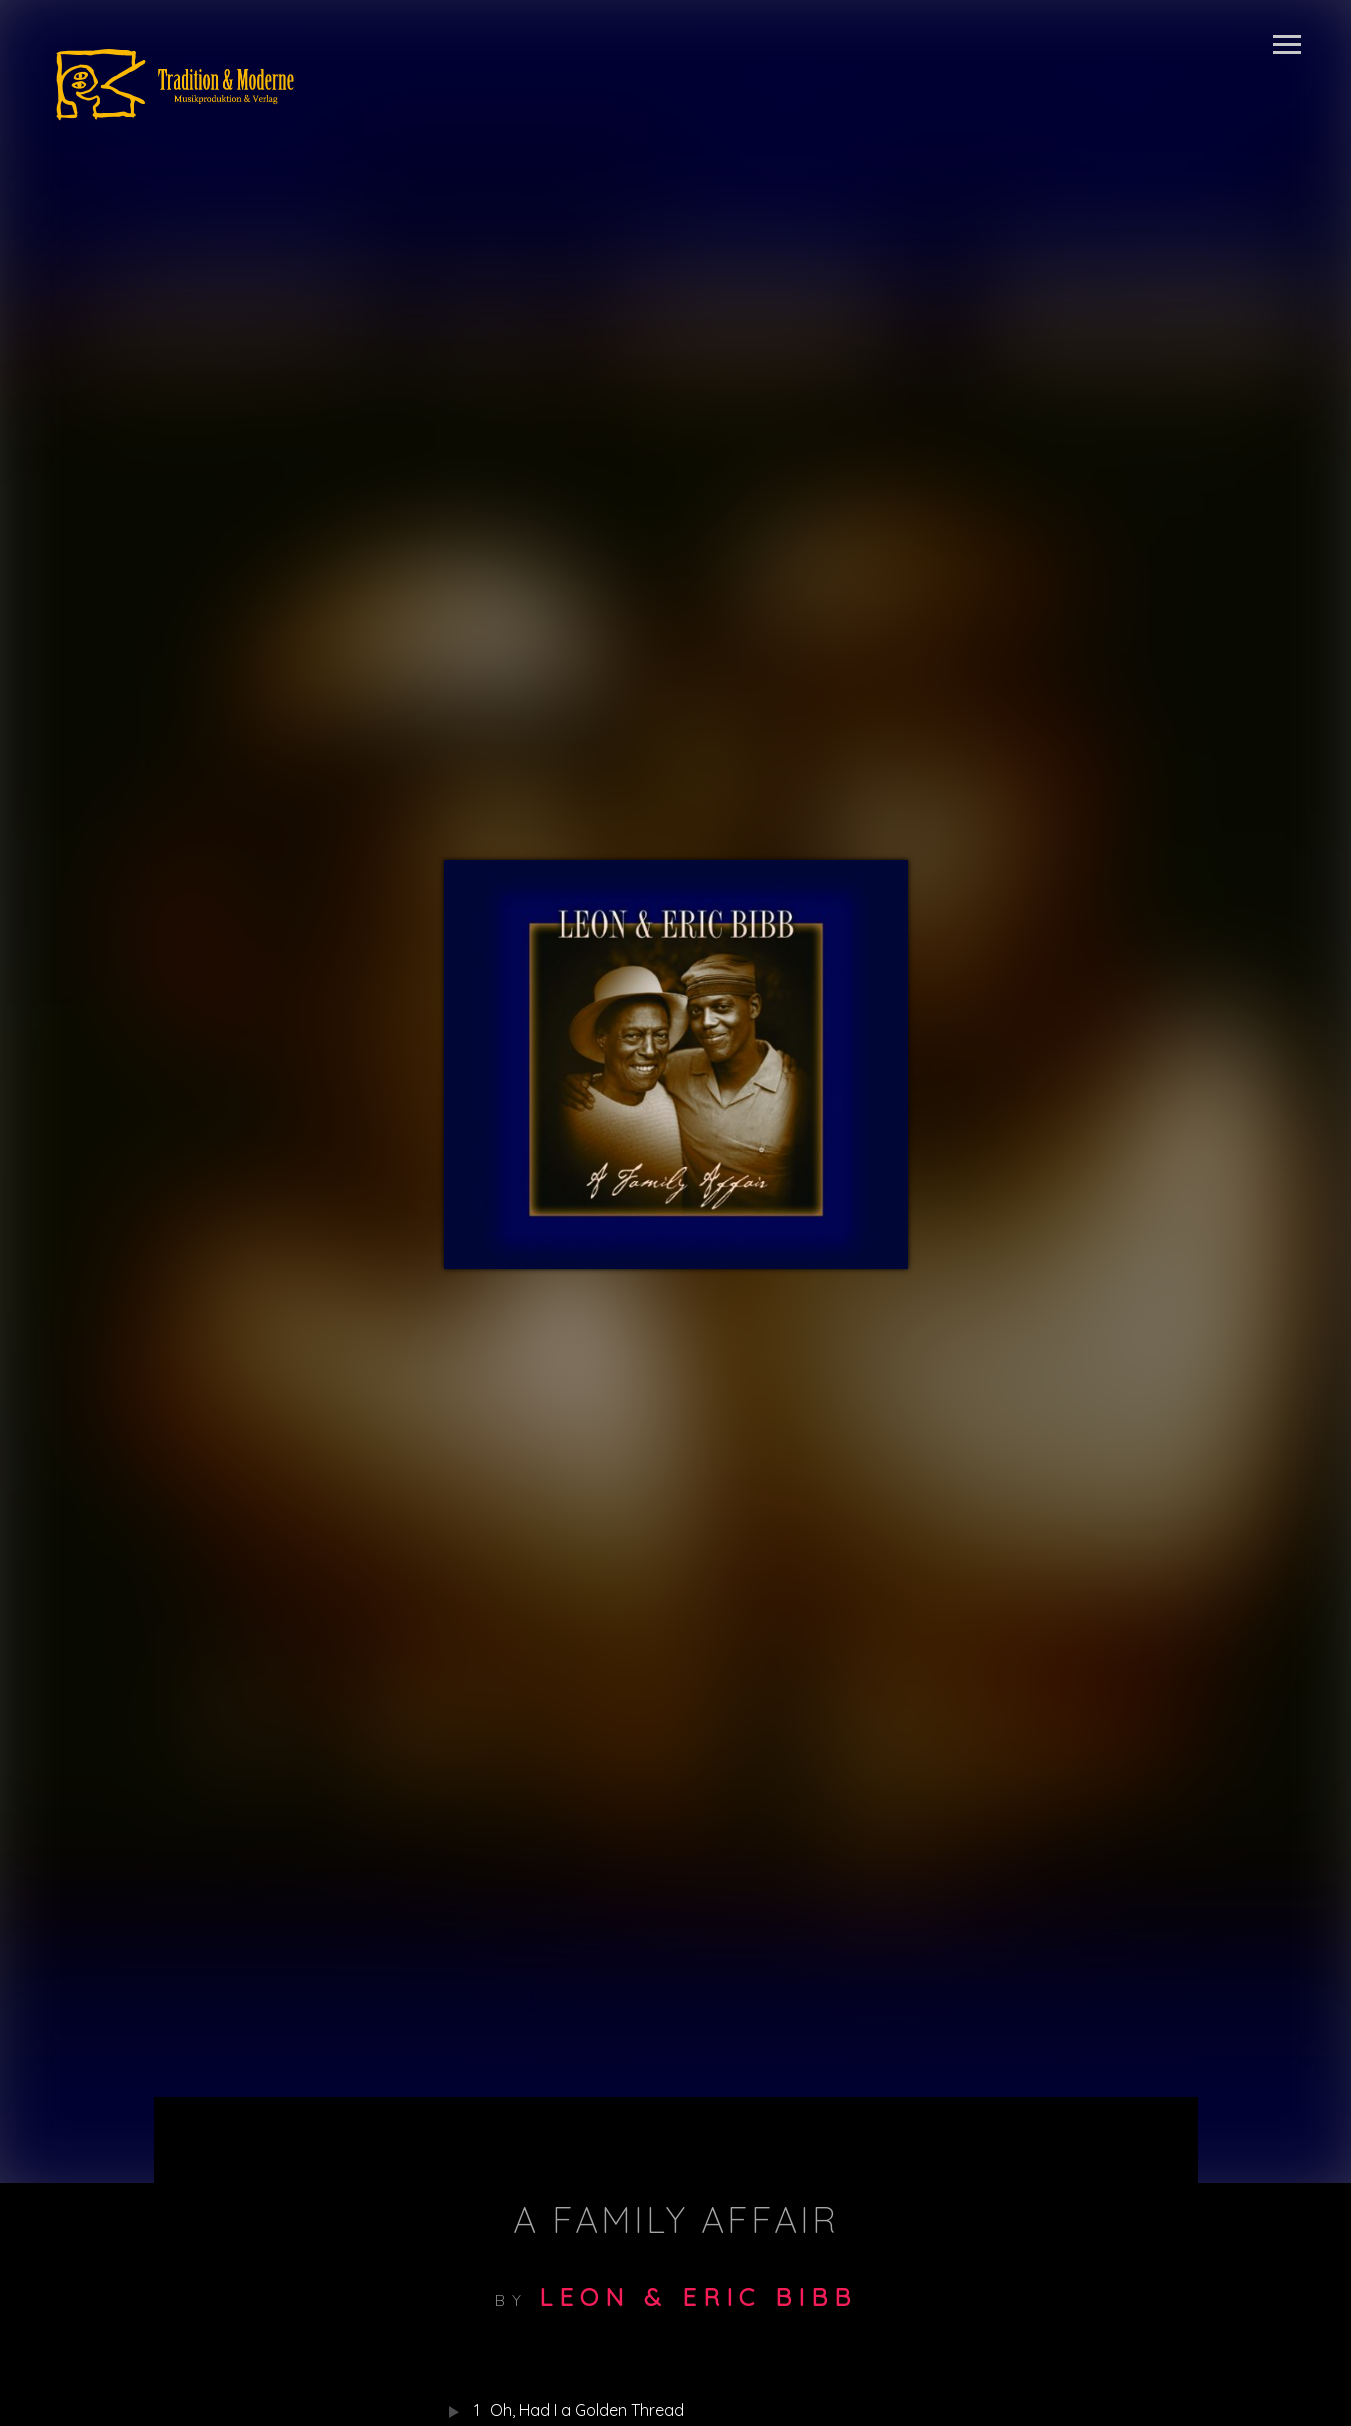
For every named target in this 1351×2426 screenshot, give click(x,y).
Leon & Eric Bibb (698, 2297)
